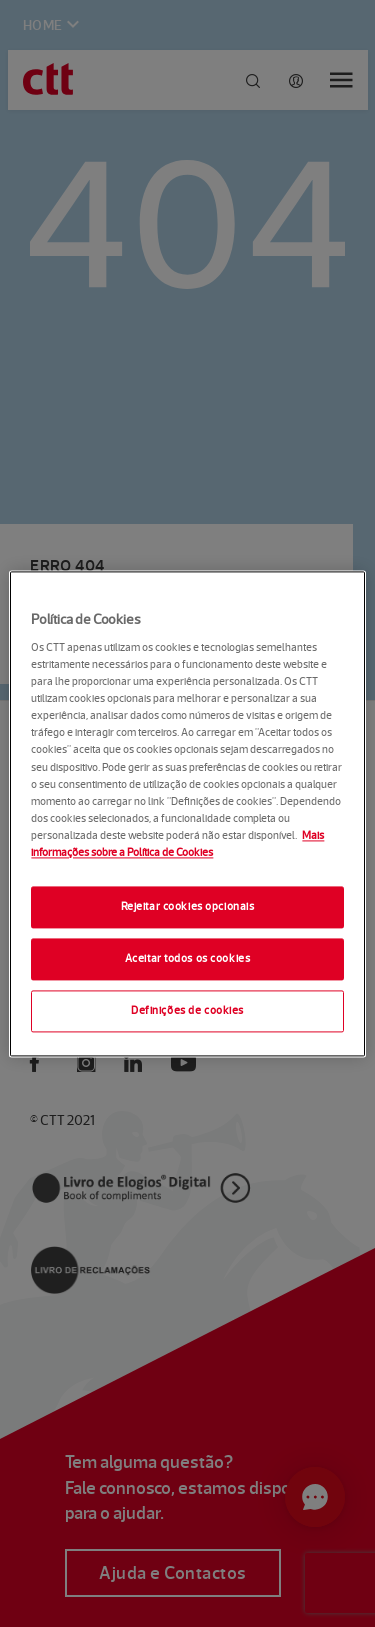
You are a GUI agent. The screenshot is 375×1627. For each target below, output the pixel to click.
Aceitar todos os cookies (188, 958)
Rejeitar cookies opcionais (188, 906)
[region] (187, 813)
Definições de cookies (187, 1010)
